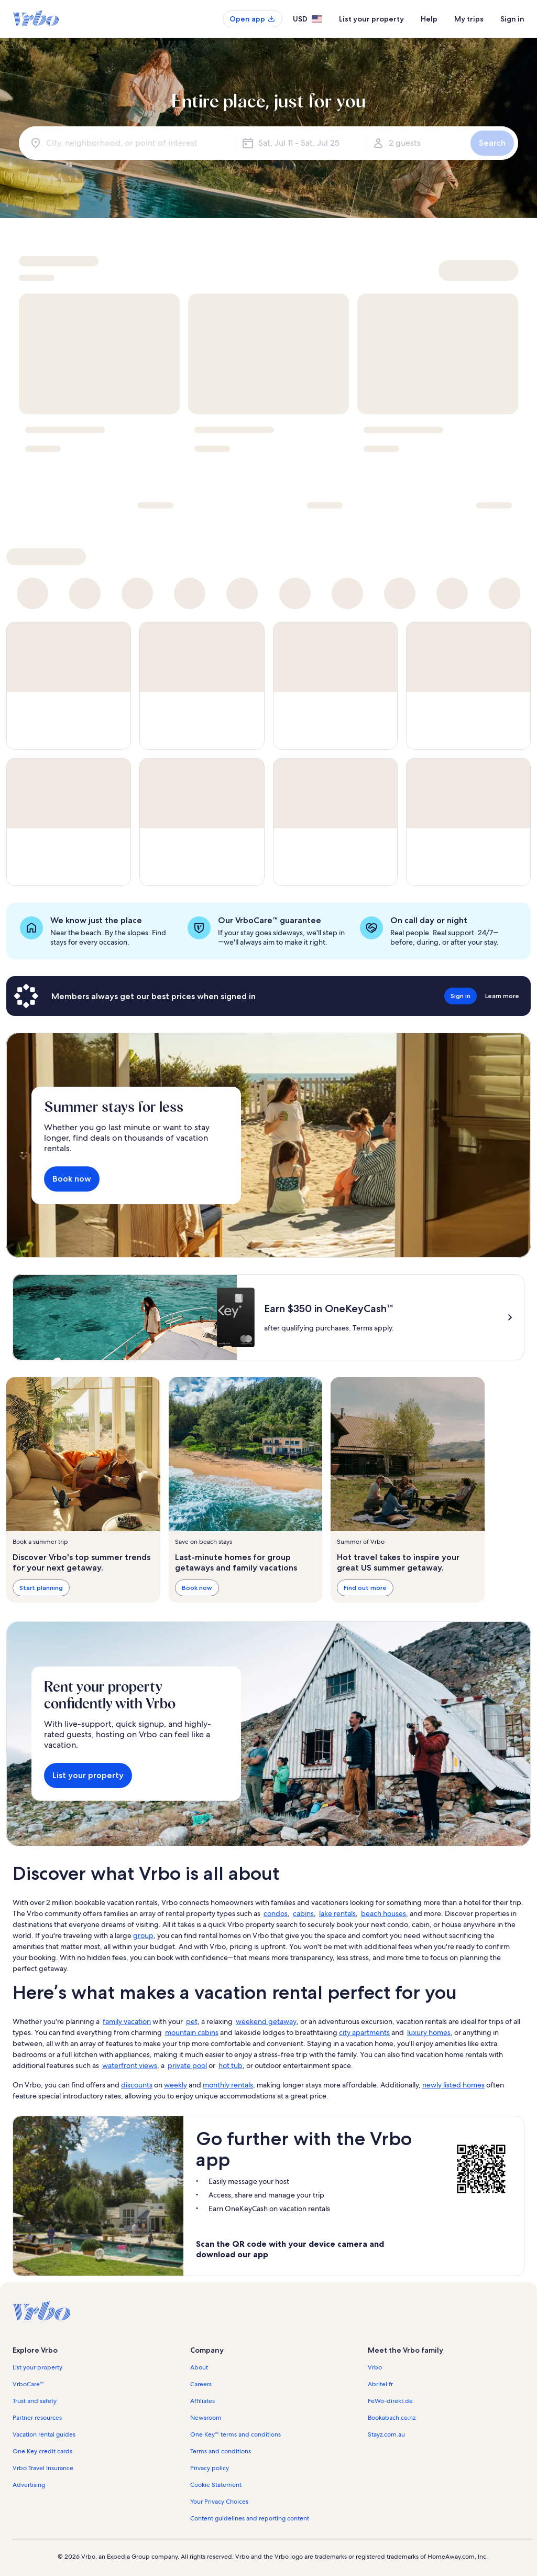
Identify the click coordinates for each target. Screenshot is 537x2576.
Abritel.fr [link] (380, 2384)
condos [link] (276, 1913)
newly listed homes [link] (453, 2085)
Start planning (41, 1588)
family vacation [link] (127, 2021)
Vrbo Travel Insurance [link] (43, 2468)
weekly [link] (175, 2085)
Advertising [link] (29, 2485)
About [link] (199, 2367)
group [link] (143, 1935)
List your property (371, 19)
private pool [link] (187, 2065)
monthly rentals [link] (228, 2085)
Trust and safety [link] (35, 2401)
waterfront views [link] (129, 2065)
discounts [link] (136, 2085)
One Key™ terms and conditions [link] (235, 2434)
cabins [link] (303, 1913)
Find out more (365, 1588)
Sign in (512, 19)
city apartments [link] (364, 2032)
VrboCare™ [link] (28, 2384)
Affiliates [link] (202, 2401)
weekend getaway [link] (266, 2021)
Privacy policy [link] (209, 2468)
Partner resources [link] (37, 2417)
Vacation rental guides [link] (44, 2434)
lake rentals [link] (337, 1913)
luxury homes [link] (429, 2032)
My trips (469, 19)
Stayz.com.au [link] (386, 2434)
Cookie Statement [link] (216, 2485)
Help (429, 19)
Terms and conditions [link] (220, 2451)
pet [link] (192, 2021)
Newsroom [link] (206, 2417)
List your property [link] (37, 2367)
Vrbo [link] (375, 2367)
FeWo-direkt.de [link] (390, 2401)
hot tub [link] (230, 2065)
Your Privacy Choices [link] (219, 2501)
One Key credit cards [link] (42, 2451)
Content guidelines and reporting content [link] (249, 2518)
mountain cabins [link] (191, 2032)
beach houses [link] (383, 1913)
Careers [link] (201, 2384)
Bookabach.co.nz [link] (391, 2417)
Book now (71, 1179)
